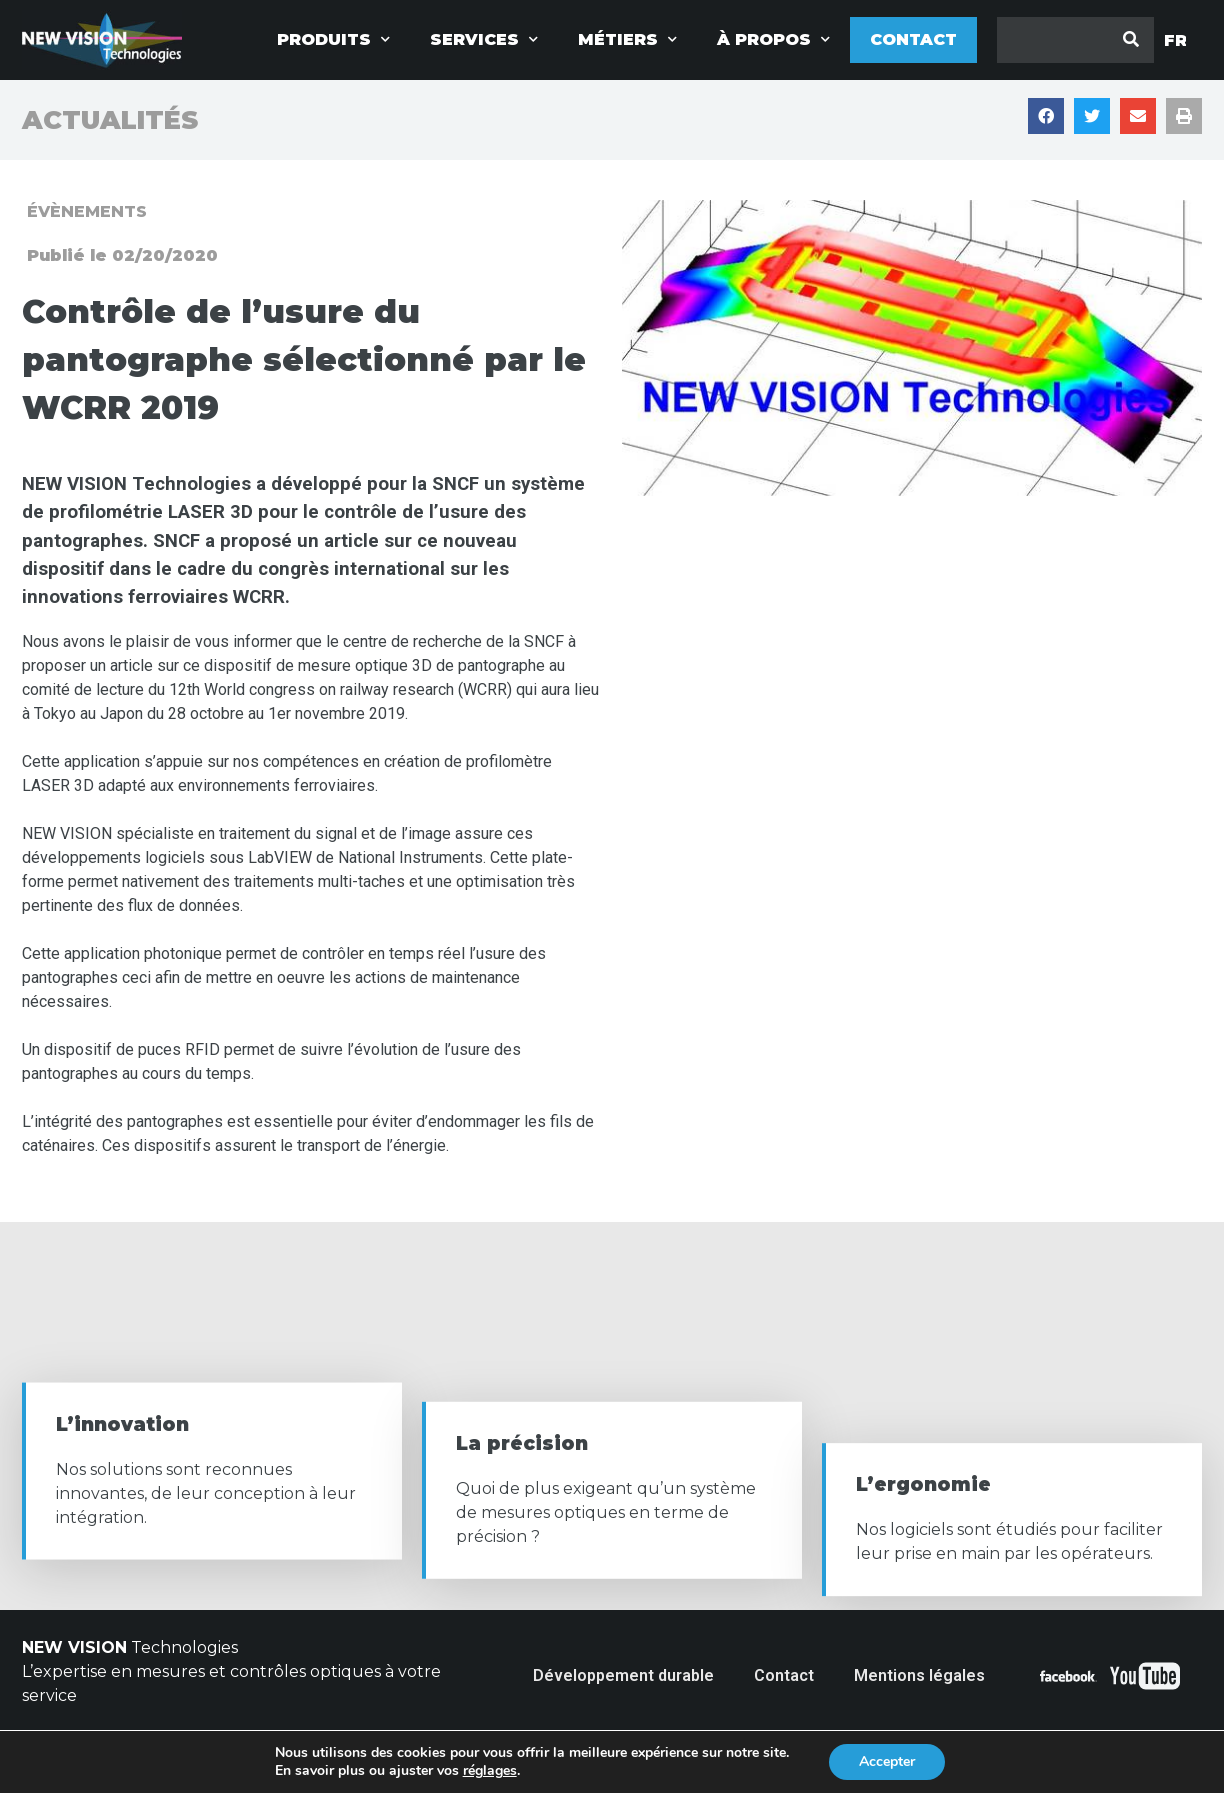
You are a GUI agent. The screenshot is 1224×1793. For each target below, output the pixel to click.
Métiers (627, 39)
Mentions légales (919, 1675)
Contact (913, 39)
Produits (333, 39)
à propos (773, 39)
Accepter (887, 1761)
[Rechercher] (1131, 40)
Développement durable (623, 1675)
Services (484, 39)
